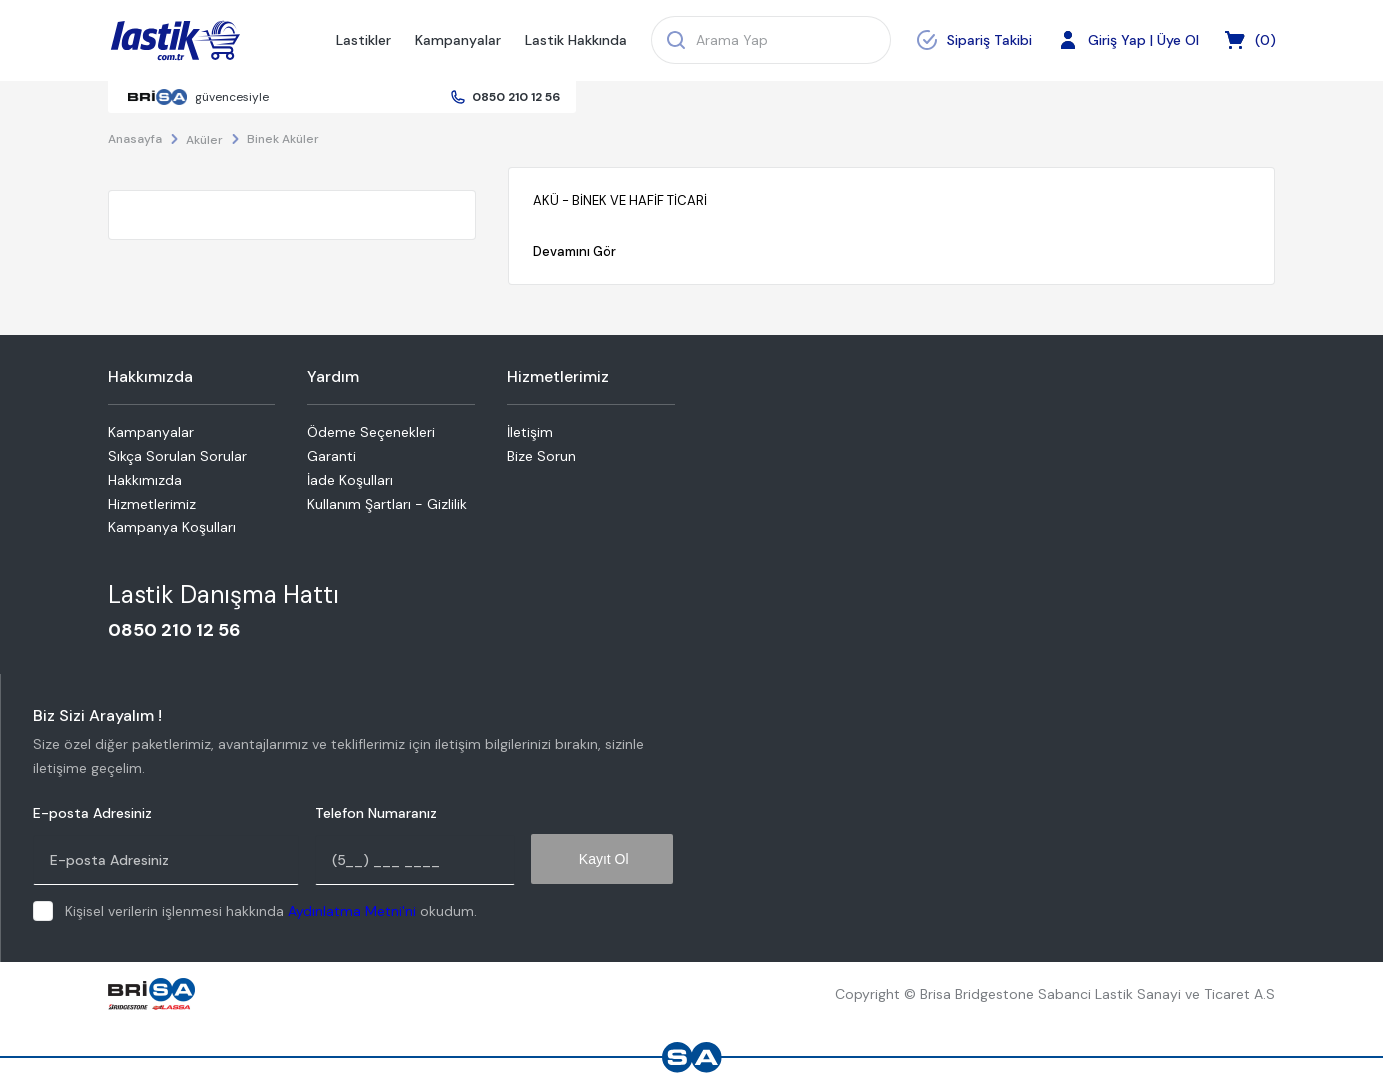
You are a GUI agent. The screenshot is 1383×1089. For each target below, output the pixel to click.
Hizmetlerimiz (152, 504)
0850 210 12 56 (516, 97)
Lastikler (363, 40)
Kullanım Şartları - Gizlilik (387, 504)
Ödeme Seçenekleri (371, 432)
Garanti (331, 456)
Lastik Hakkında (576, 40)
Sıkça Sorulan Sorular (177, 456)
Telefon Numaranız (376, 813)
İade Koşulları (350, 480)
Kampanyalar (458, 40)
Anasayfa (135, 139)
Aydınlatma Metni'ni (352, 911)
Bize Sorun (541, 456)
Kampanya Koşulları (172, 527)
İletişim (530, 432)
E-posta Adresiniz (92, 813)
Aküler (204, 140)
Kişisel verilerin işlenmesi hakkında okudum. (271, 911)
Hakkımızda (145, 480)
